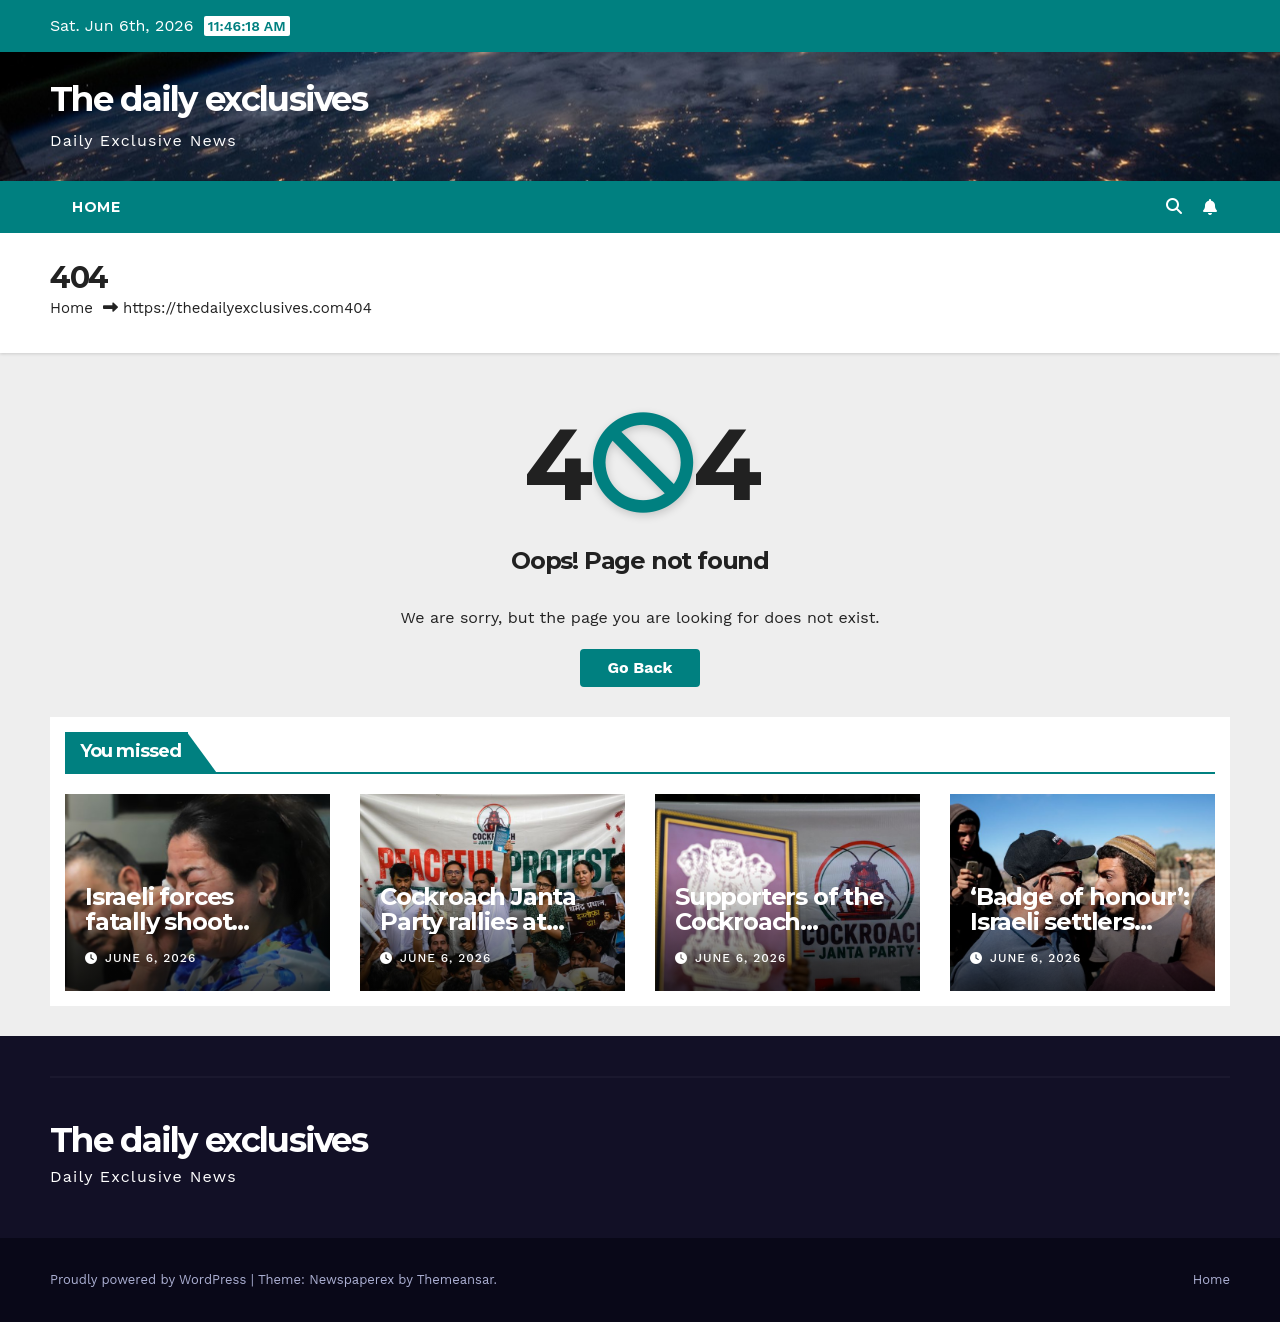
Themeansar (455, 1279)
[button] (1174, 206)
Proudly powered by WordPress (150, 1279)
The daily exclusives (208, 99)
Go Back (640, 667)
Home (96, 207)
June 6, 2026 (150, 958)
